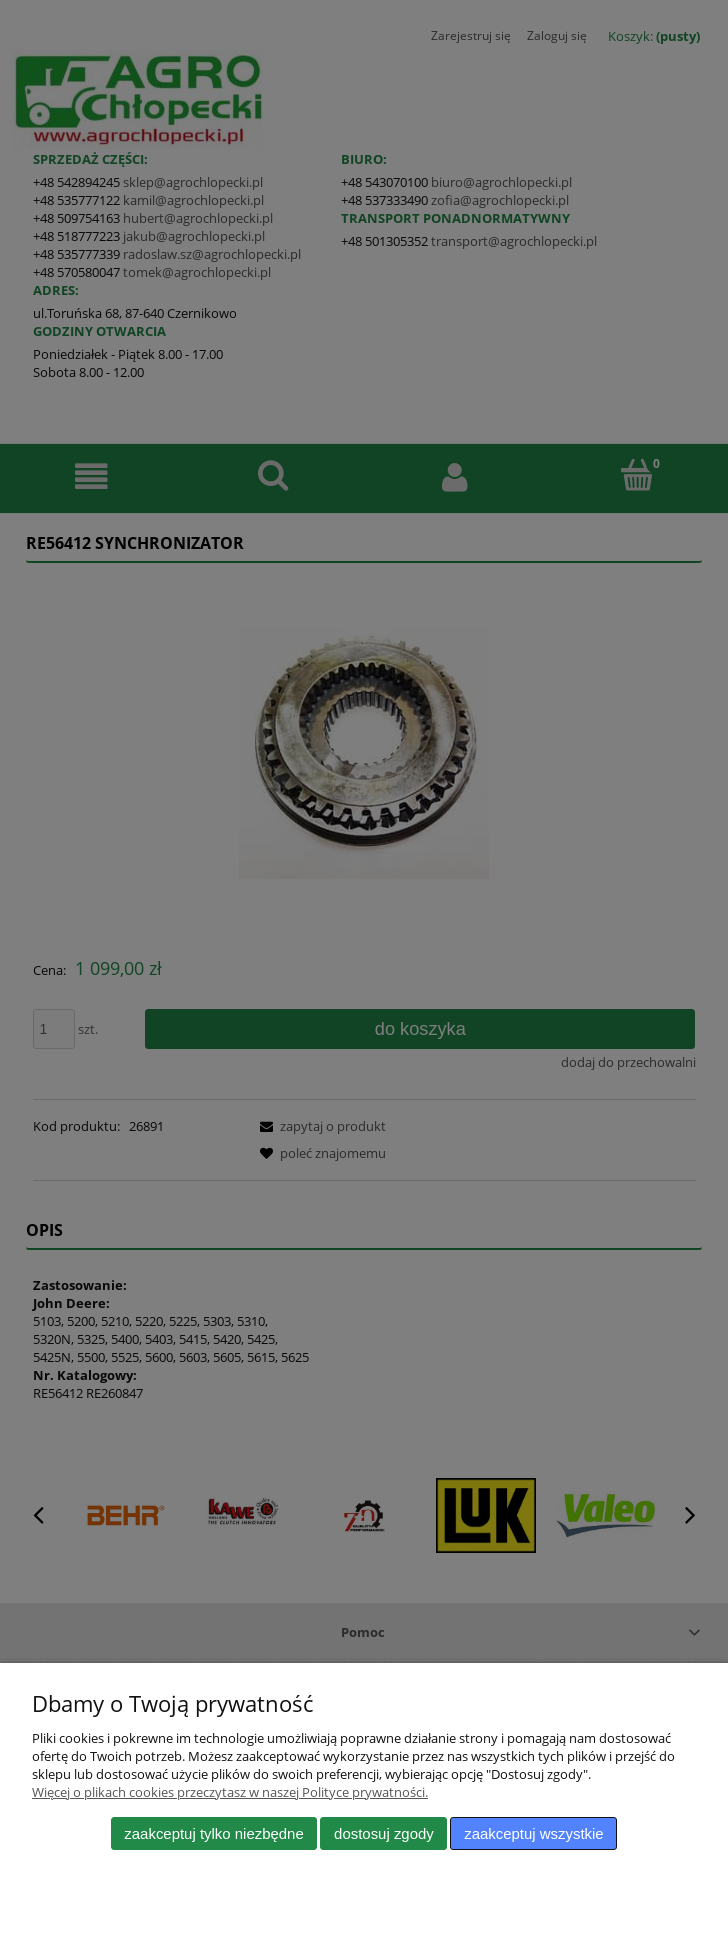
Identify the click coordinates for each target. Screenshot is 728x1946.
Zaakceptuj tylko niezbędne (213, 1833)
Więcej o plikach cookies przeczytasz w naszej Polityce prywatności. (230, 1792)
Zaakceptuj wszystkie (533, 1833)
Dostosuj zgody (384, 1833)
